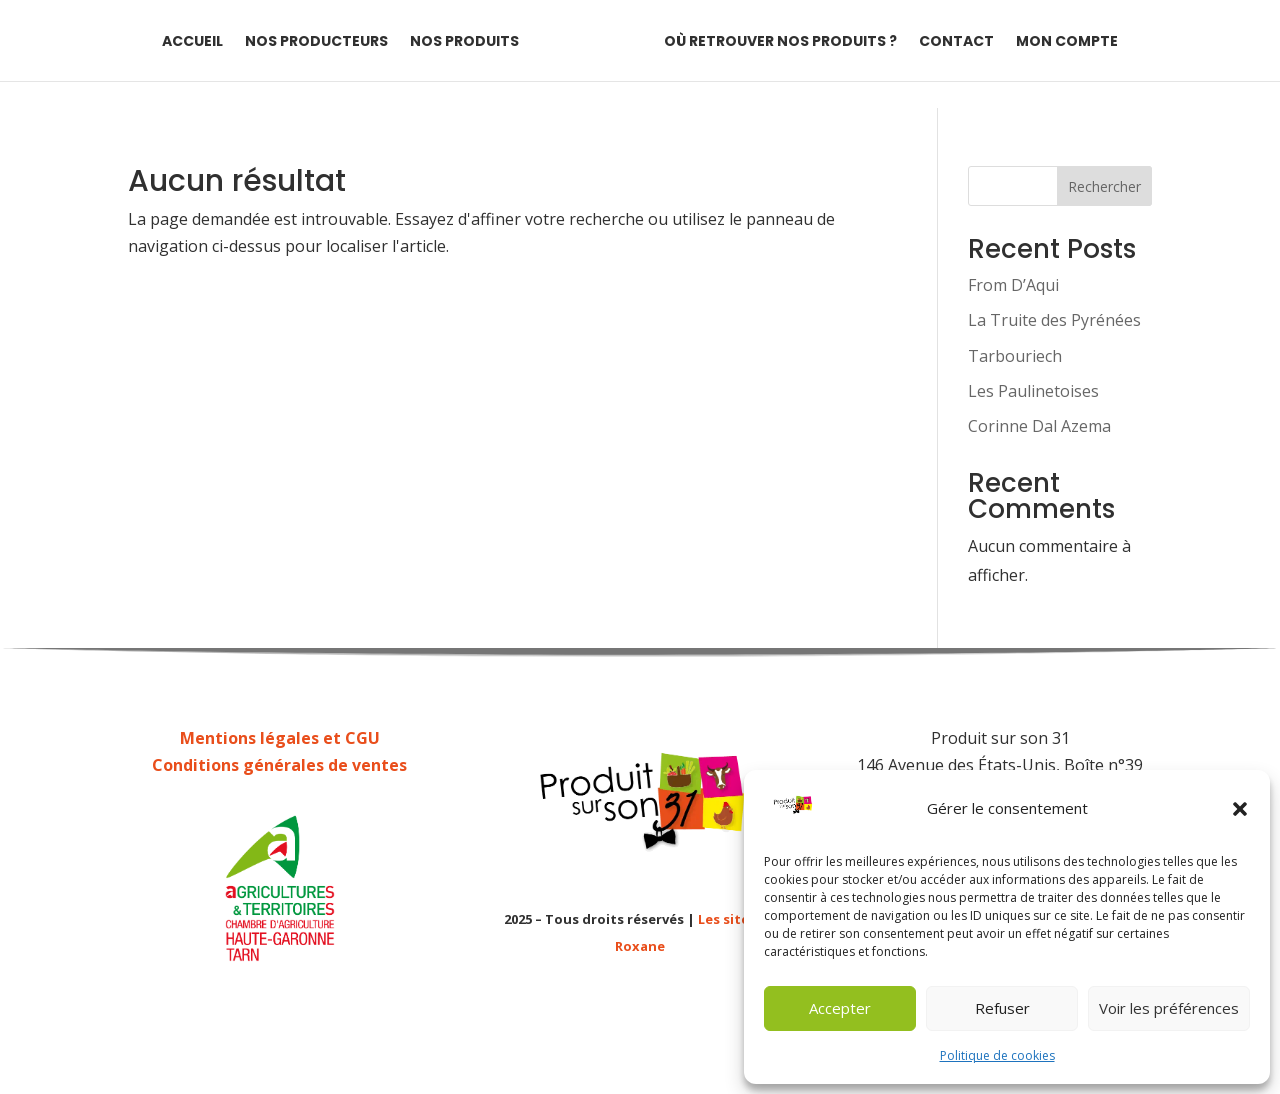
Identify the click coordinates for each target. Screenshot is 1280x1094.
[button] (1240, 809)
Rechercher (1104, 186)
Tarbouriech (1015, 356)
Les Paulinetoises (1033, 391)
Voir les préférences (1169, 1008)
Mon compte (1067, 42)
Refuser (1002, 1008)
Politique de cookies (997, 1055)
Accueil (192, 42)
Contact (956, 42)
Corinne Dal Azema (1039, 426)
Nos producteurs (316, 42)
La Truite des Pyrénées (1054, 320)
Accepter (840, 1008)
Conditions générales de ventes (279, 765)
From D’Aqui (1013, 285)
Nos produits (464, 42)
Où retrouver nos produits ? (780, 42)
